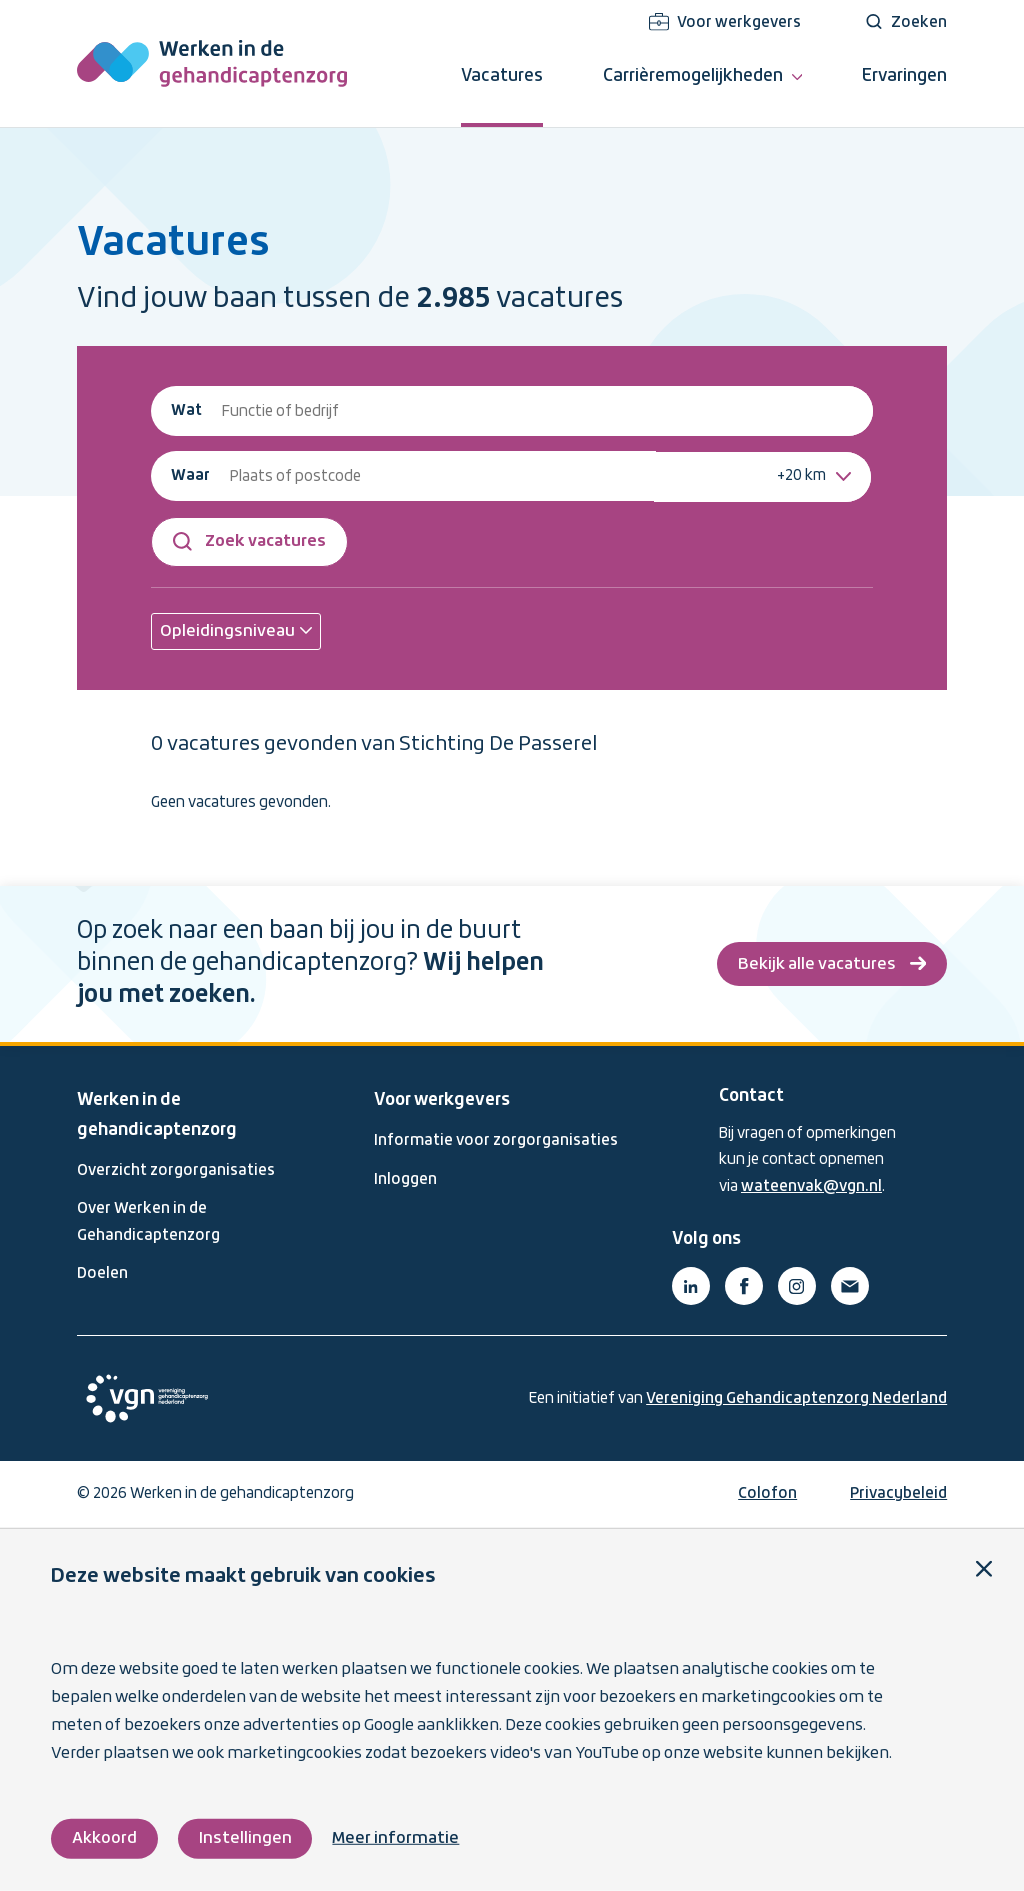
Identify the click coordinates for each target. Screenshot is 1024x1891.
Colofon (767, 1494)
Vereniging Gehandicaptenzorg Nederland (796, 1399)
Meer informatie (395, 1838)
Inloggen (405, 1180)
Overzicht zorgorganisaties (176, 1171)
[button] (236, 631)
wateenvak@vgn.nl (811, 1187)
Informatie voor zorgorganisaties (496, 1141)
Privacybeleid (898, 1494)
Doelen (102, 1274)
